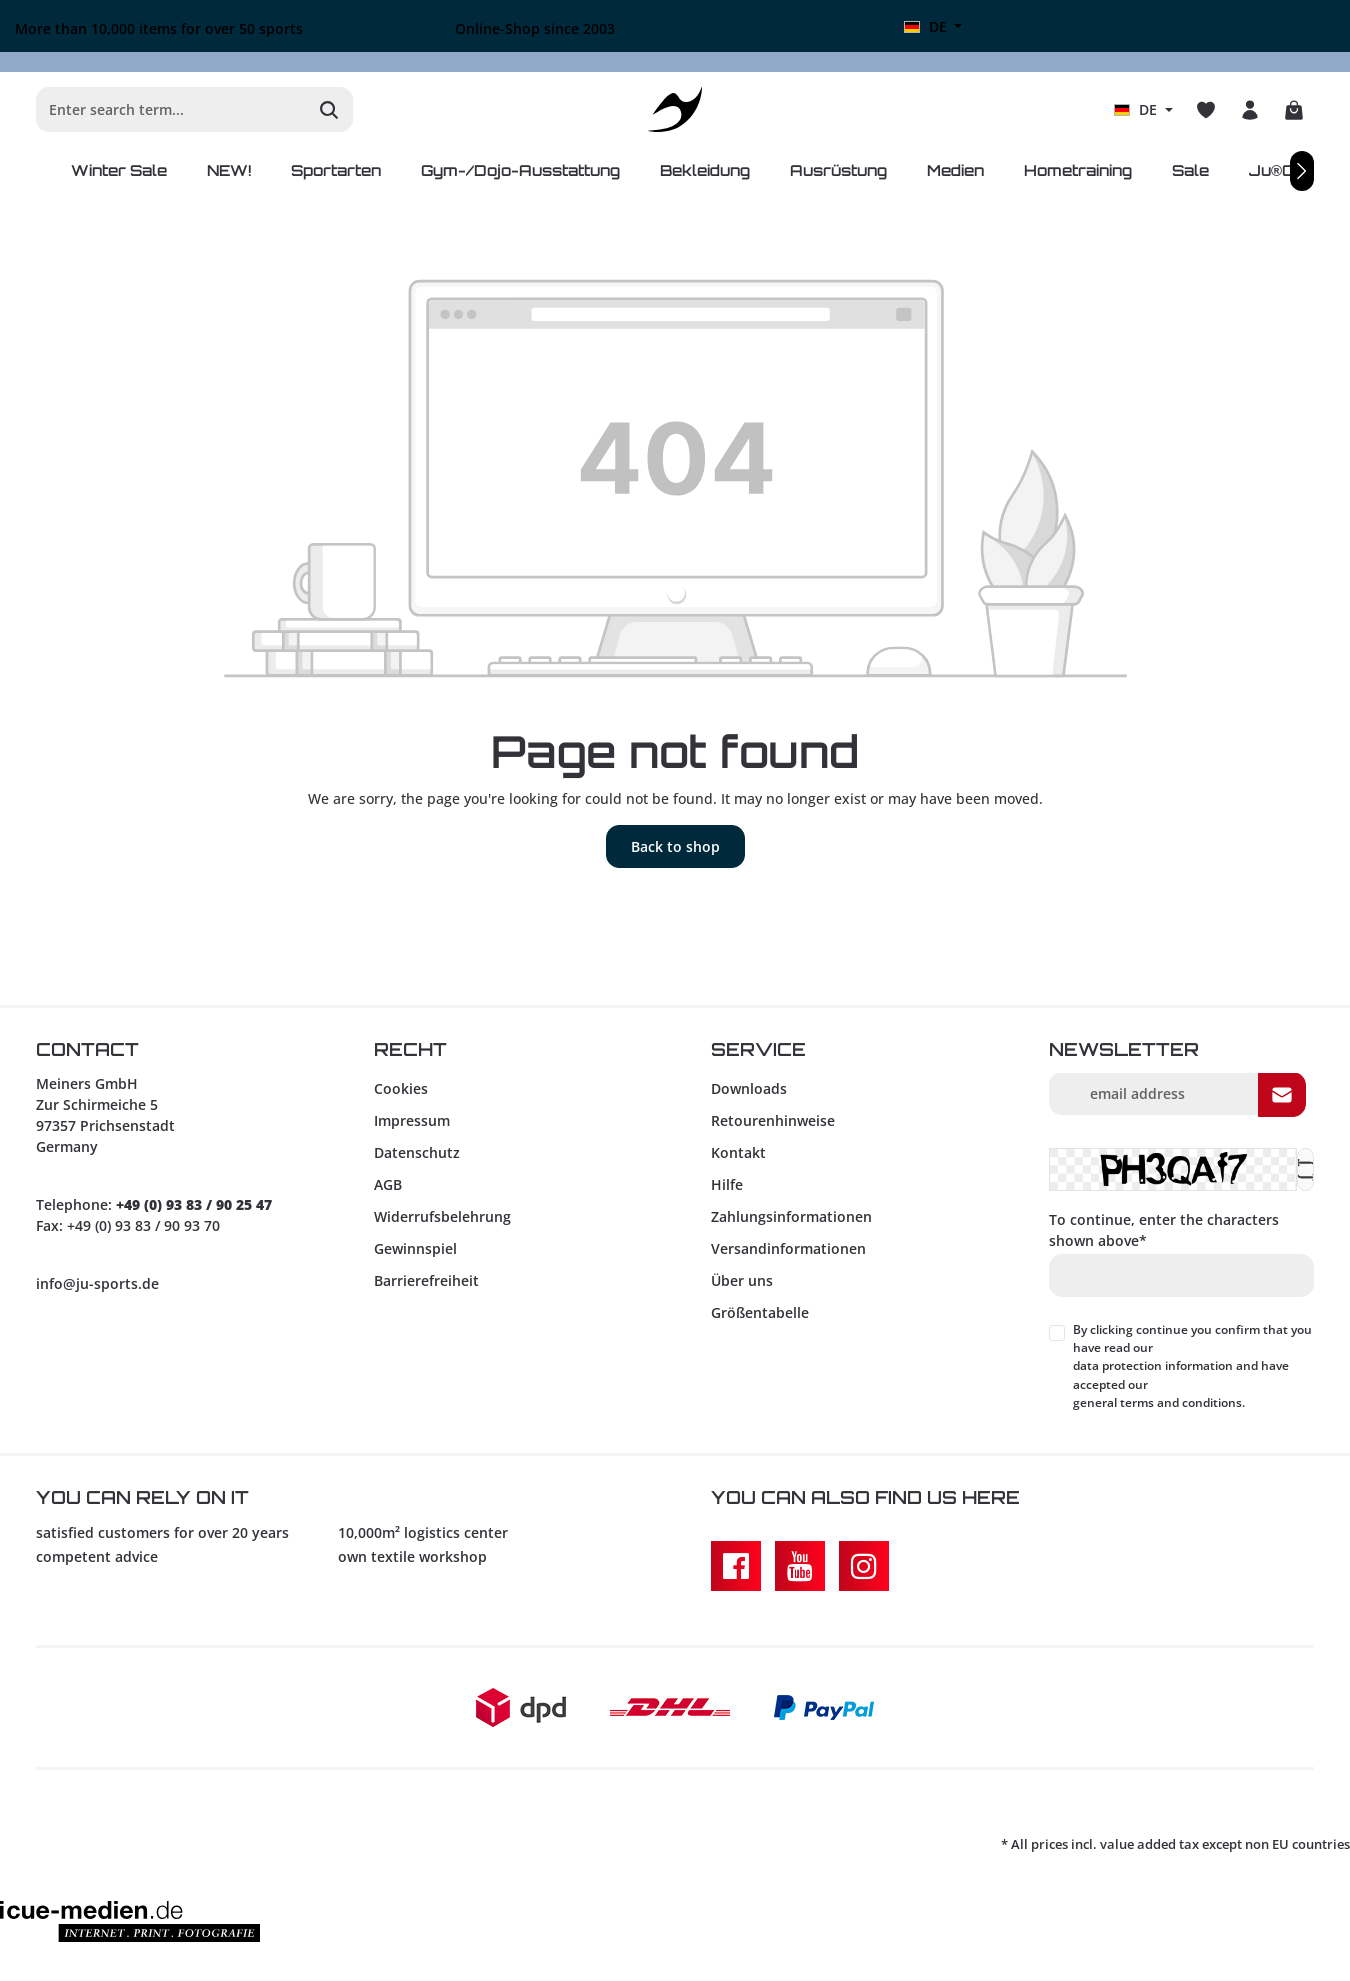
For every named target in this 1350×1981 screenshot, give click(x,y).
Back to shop (675, 846)
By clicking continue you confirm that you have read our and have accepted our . (1192, 1367)
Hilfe (727, 1184)
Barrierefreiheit (426, 1280)
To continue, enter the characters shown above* (1164, 1230)
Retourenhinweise (773, 1120)
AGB (388, 1184)
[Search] (329, 109)
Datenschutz (417, 1152)
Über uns (742, 1280)
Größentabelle (760, 1312)
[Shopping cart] (1294, 110)
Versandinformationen (788, 1248)
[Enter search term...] (171, 109)
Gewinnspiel (415, 1248)
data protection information (1153, 1365)
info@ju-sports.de (97, 1283)
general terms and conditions (1157, 1402)
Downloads (749, 1088)
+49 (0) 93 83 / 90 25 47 (194, 1204)
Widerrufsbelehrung (442, 1216)
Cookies (401, 1088)
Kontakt (738, 1152)
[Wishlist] (1206, 110)
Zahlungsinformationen (791, 1216)
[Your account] (1250, 110)
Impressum (412, 1120)
